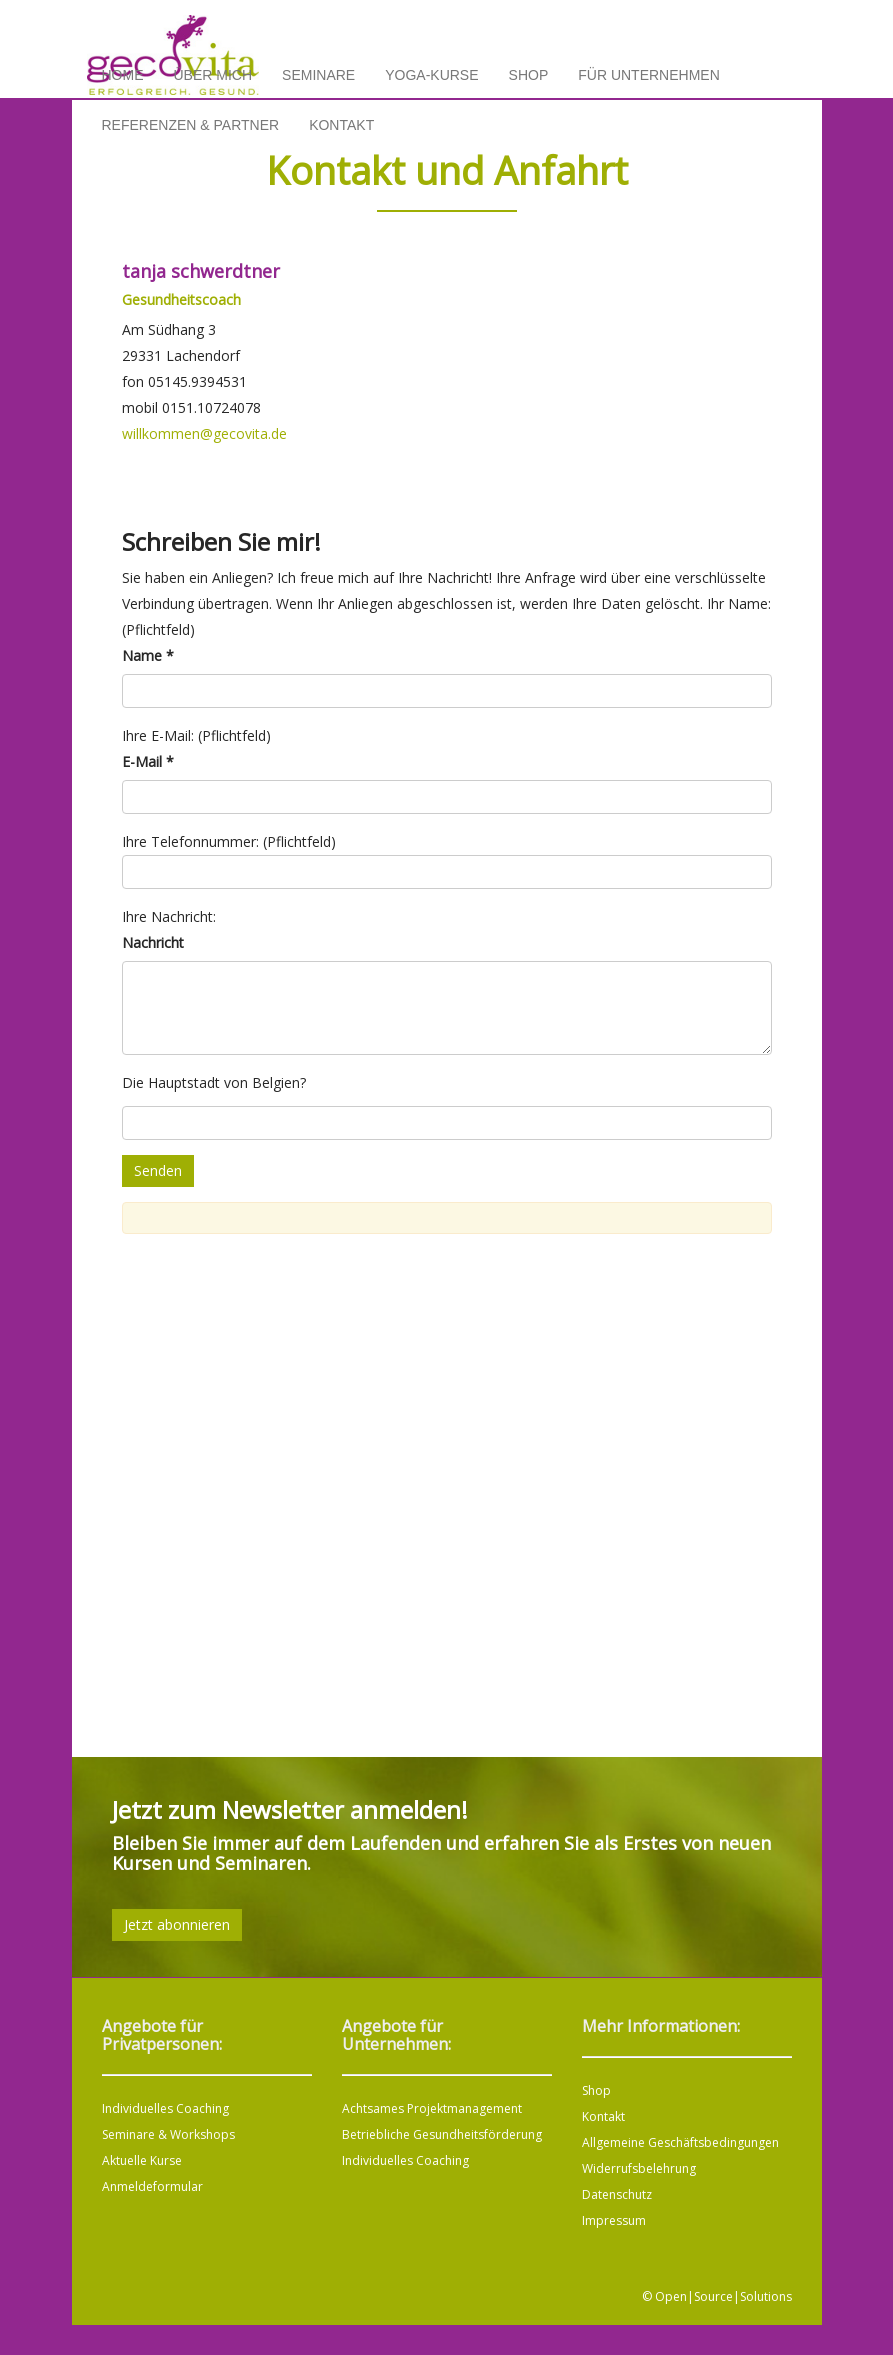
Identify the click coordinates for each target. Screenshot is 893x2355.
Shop (529, 75)
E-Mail (148, 761)
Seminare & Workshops (168, 2134)
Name (148, 655)
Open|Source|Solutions (723, 2296)
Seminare (318, 75)
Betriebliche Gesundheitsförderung (442, 2134)
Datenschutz (617, 2194)
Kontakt (341, 125)
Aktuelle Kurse (142, 2160)
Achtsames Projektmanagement (432, 2108)
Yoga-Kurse (431, 75)
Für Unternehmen (649, 75)
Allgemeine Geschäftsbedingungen (680, 2142)
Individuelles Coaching (165, 2108)
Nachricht (153, 942)
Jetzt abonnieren (177, 1924)
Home (123, 75)
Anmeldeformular (152, 2186)
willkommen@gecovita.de (204, 433)
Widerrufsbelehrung (639, 2168)
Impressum (614, 2220)
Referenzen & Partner (191, 125)
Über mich (213, 75)
